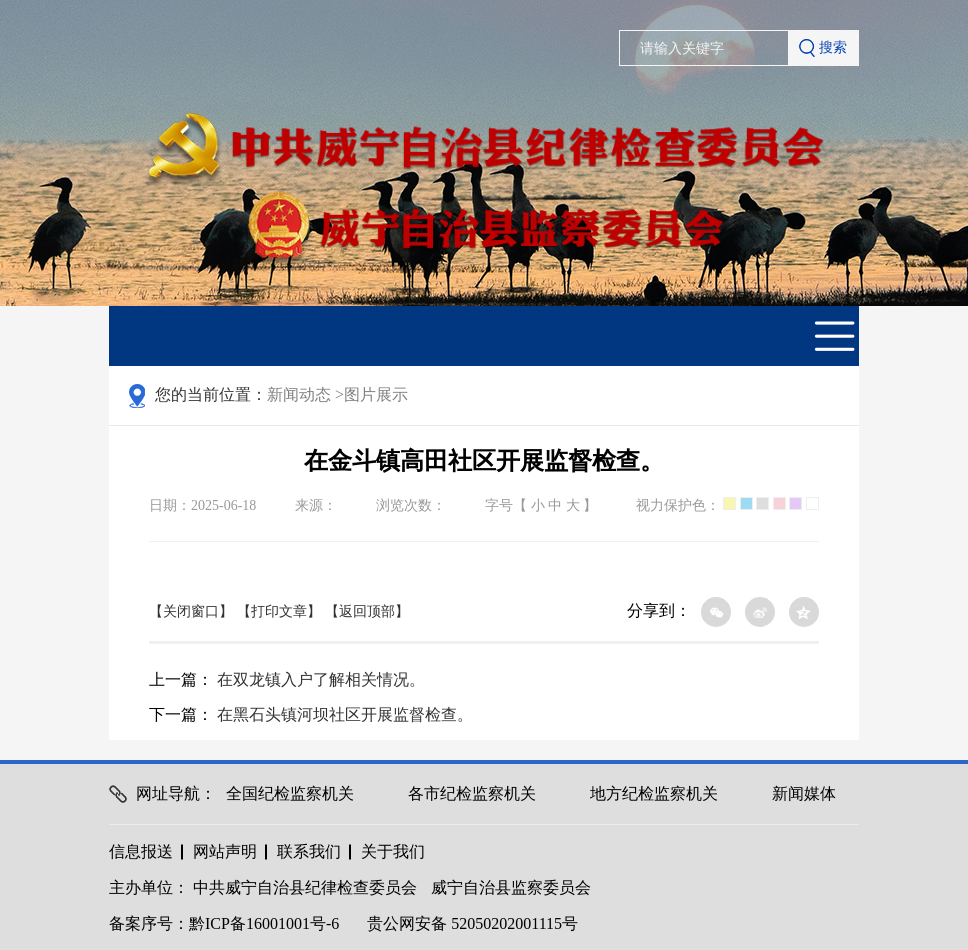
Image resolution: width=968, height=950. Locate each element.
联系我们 (309, 851)
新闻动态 (305, 394)
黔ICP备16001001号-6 (264, 923)
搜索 (823, 48)
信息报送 (141, 851)
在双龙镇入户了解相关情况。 (321, 679)
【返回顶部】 (367, 611)
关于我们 (393, 851)
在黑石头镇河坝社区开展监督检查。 (345, 714)
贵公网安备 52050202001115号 (472, 923)
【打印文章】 (279, 611)
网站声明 (225, 851)
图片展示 (376, 394)
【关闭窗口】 (191, 611)
